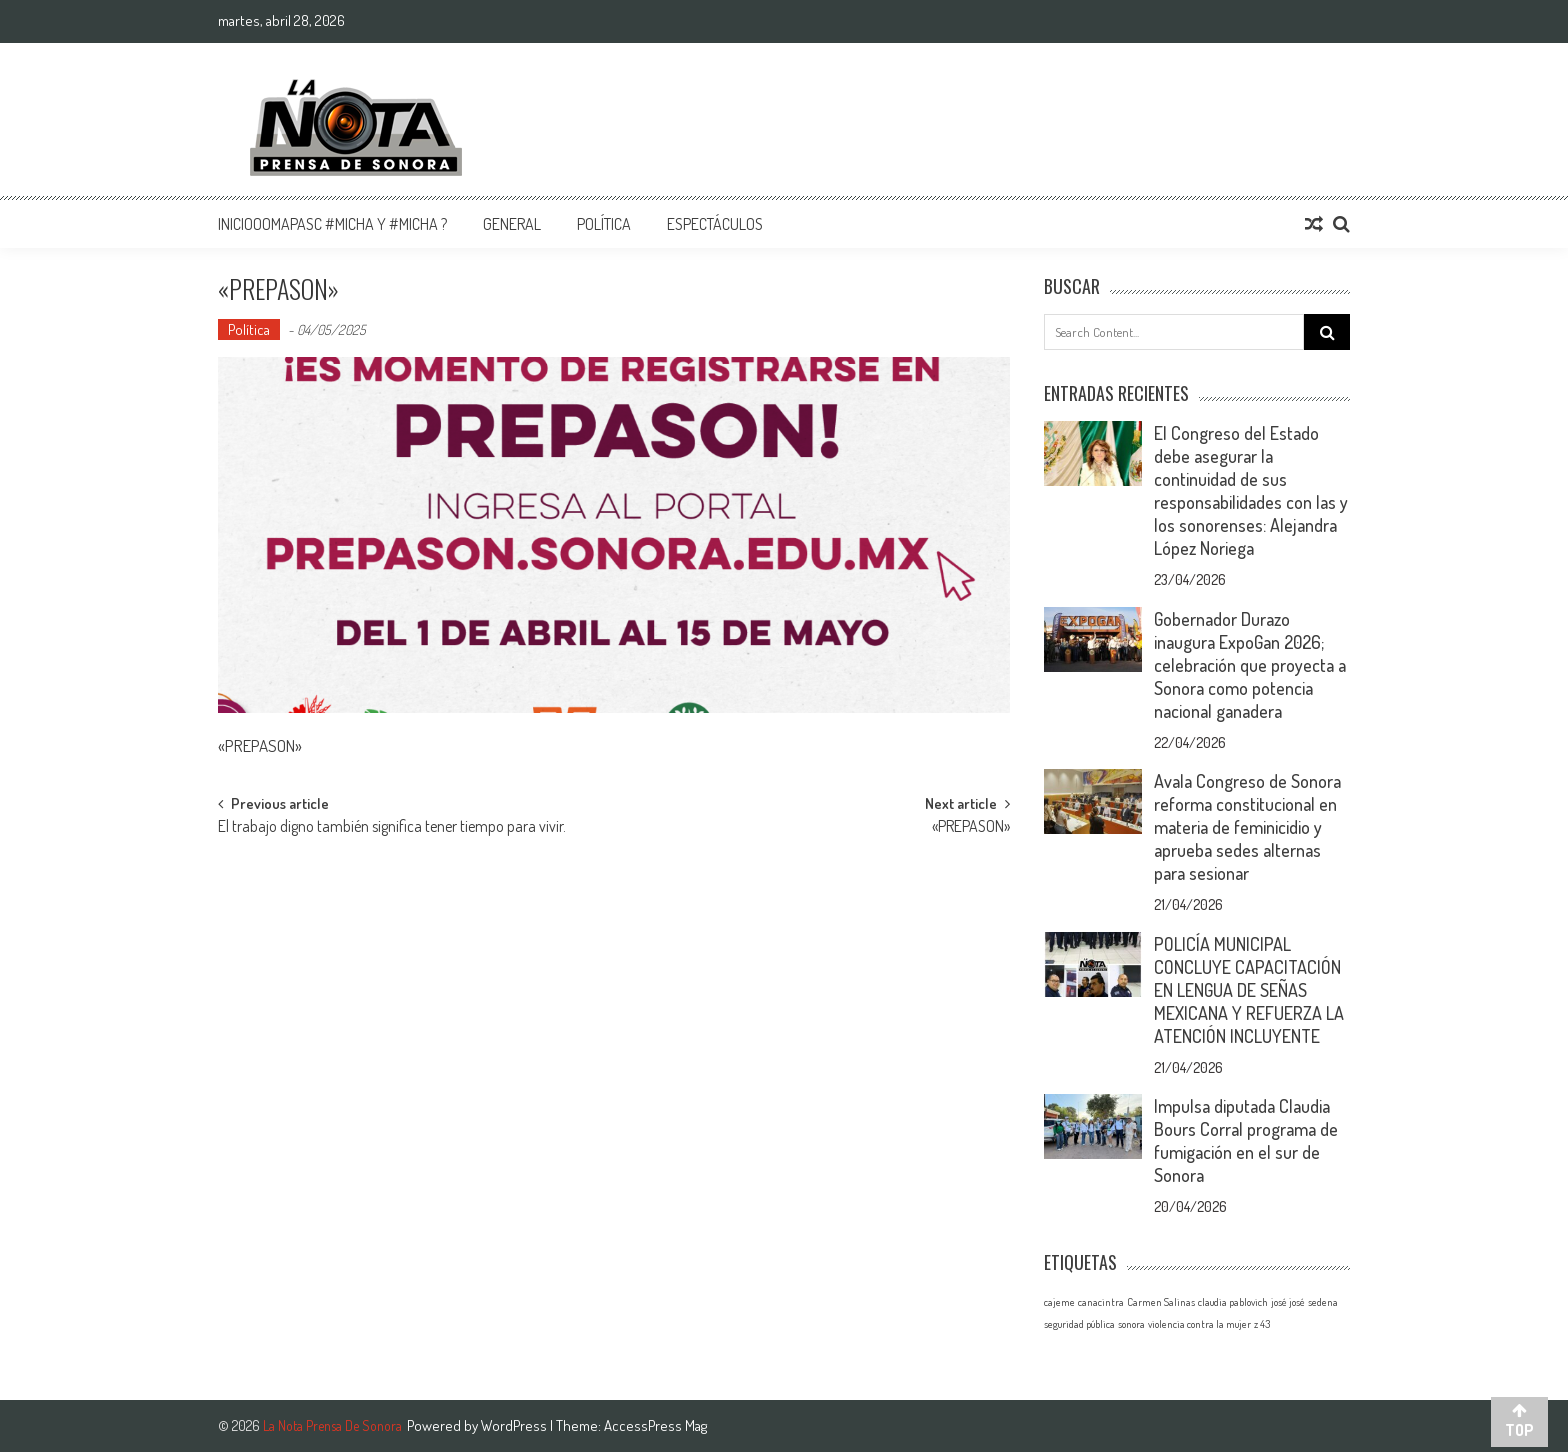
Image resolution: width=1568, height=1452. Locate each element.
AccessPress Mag (655, 1425)
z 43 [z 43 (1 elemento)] (1262, 1324)
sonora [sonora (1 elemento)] (1131, 1324)
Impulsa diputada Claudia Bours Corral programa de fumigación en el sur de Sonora (1246, 1140)
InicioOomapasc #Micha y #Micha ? (332, 224)
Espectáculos (715, 224)
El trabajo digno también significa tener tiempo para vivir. (392, 828)
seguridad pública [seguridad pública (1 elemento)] (1079, 1324)
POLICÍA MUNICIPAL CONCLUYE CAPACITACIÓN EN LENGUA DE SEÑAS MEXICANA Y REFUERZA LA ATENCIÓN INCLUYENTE (1249, 990)
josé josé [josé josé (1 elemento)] (1288, 1302)
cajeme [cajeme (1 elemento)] (1059, 1302)
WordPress (515, 1425)
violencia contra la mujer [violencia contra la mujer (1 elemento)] (1199, 1324)
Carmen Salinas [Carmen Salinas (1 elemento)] (1161, 1302)
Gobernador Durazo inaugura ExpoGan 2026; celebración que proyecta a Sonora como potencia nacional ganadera (1250, 665)
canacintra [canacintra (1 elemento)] (1101, 1302)
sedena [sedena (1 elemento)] (1323, 1302)
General (512, 224)
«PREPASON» (971, 828)
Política (604, 224)
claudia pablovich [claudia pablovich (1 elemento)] (1233, 1302)
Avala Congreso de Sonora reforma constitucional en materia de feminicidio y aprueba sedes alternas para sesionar (1247, 827)
